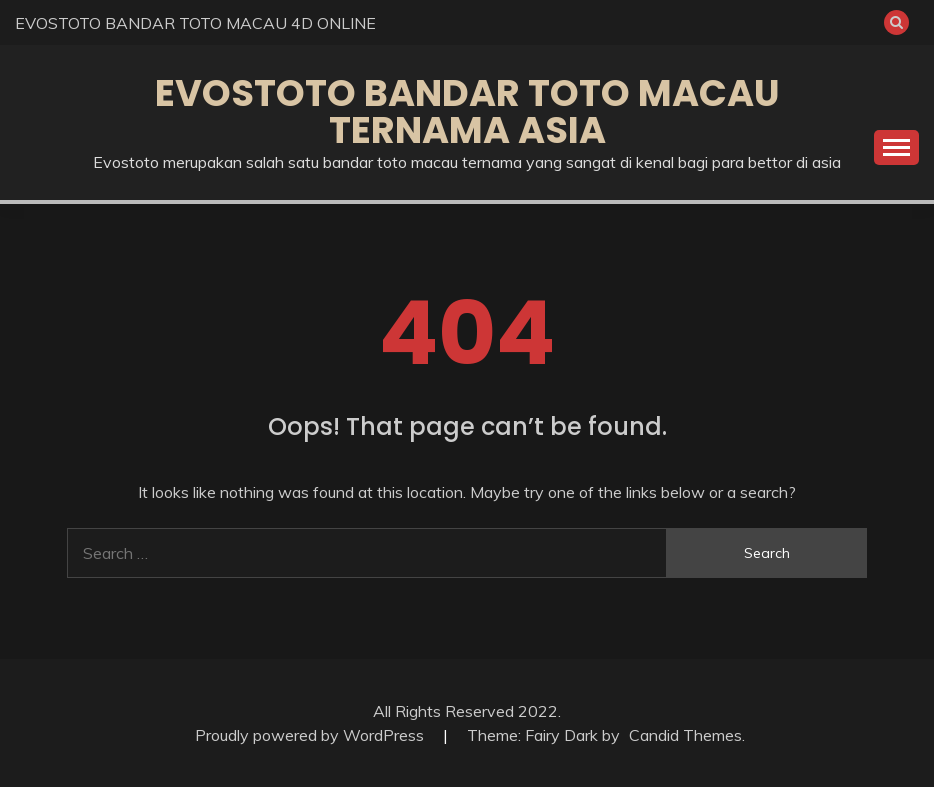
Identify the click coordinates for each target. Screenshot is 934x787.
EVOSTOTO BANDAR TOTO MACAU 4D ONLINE (195, 23)
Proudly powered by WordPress (311, 735)
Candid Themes (685, 735)
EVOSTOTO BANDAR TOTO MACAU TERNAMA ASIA (467, 111)
